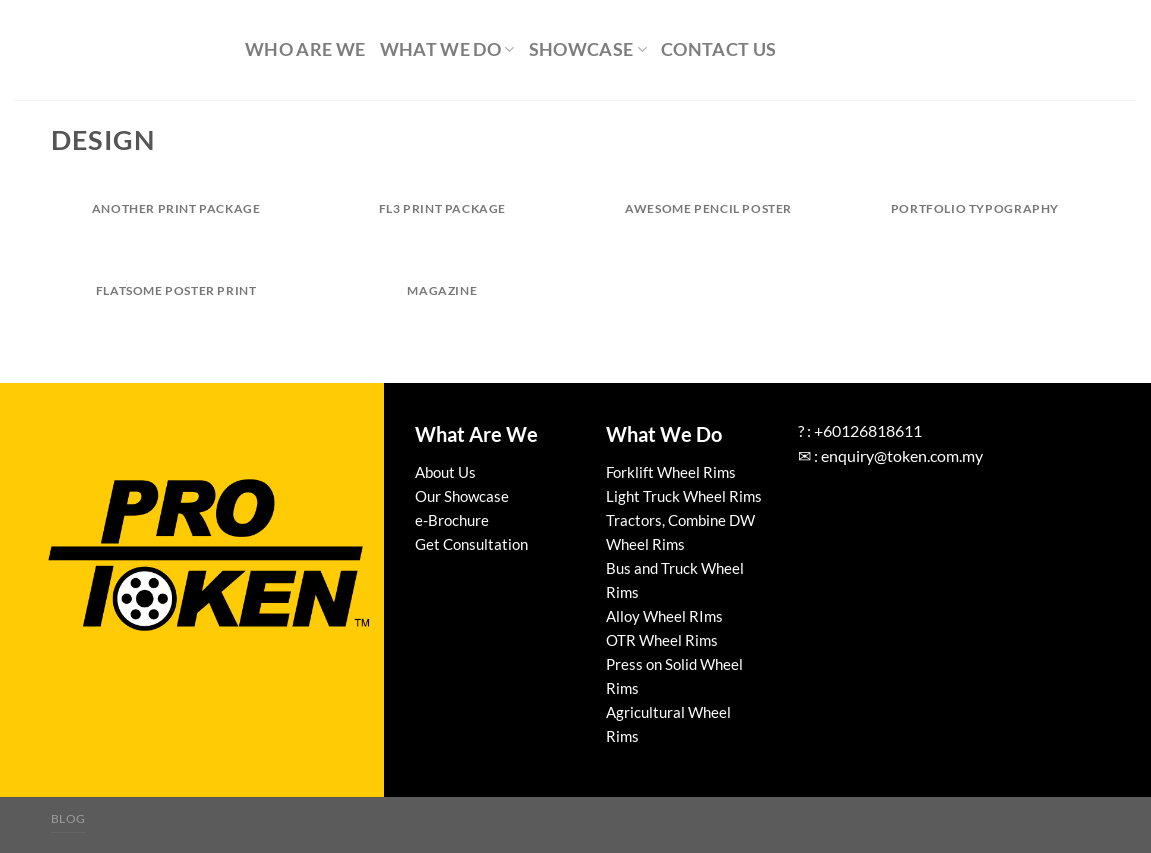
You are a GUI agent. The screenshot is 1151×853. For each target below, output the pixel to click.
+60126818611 (868, 430)
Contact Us (719, 49)
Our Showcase (462, 496)
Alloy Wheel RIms (664, 616)
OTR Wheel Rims (662, 640)
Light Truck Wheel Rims (684, 496)
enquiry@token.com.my (902, 455)
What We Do (447, 49)
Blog (68, 818)
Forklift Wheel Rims (671, 472)
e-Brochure (452, 520)
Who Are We (305, 49)
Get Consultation (471, 544)
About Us (445, 472)
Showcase (588, 49)
